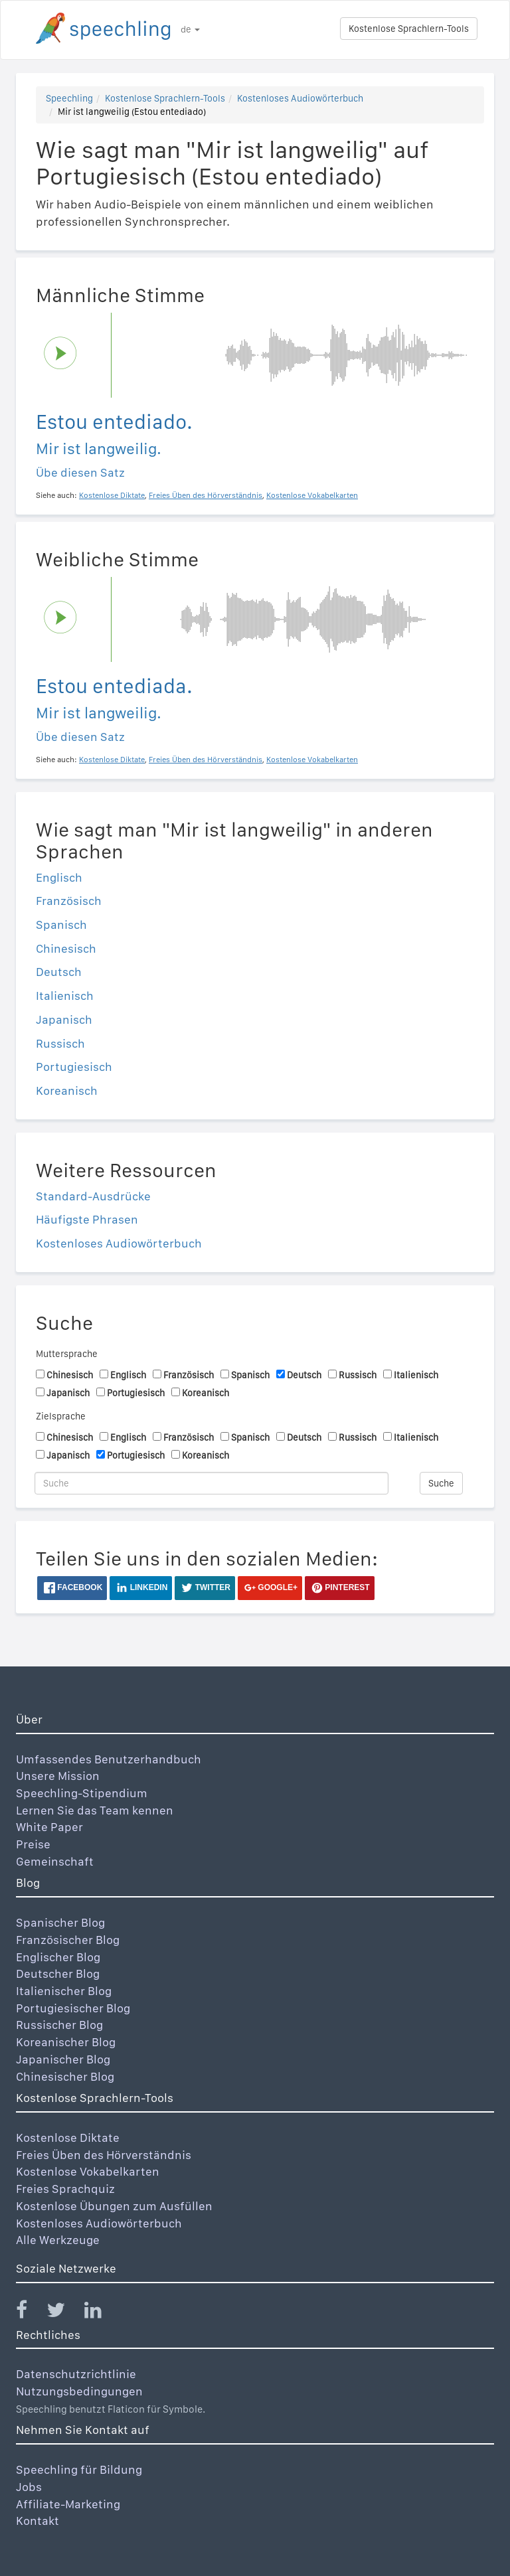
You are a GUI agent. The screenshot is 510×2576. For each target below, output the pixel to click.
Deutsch (59, 972)
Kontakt (37, 2521)
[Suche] (211, 1483)
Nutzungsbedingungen (79, 2391)
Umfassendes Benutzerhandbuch (108, 1759)
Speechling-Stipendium (81, 1793)
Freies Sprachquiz (65, 2189)
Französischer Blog (68, 1940)
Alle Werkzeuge (58, 2240)
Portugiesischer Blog (73, 2008)
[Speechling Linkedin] (101, 2313)
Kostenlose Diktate (68, 2137)
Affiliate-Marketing (68, 2504)
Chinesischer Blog (65, 2076)
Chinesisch (66, 948)
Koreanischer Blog (66, 2042)
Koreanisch (67, 1090)
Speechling (69, 98)
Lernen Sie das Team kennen (94, 1810)
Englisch (59, 877)
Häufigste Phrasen (87, 1219)
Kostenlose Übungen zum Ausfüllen (114, 2206)
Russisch (60, 1043)
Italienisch (65, 996)
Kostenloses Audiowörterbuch (300, 98)
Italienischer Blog (64, 1991)
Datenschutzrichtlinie (76, 2374)
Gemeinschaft (55, 1861)
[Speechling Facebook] (30, 2313)
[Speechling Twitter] (64, 2313)
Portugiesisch (74, 1067)
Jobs (29, 2487)
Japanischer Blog (63, 2059)
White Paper (49, 1827)
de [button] (190, 29)
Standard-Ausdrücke (93, 1196)
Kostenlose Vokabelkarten (87, 2171)
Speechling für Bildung (79, 2469)
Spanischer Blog (60, 1922)
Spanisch (61, 924)
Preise (33, 1844)
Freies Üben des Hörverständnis (103, 2155)
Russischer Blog (59, 2025)
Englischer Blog (58, 1957)
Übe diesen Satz (80, 472)
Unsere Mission (58, 1776)
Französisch (69, 901)
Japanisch (64, 1019)
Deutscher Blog (58, 1973)
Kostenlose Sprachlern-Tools (409, 28)
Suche (441, 1483)
